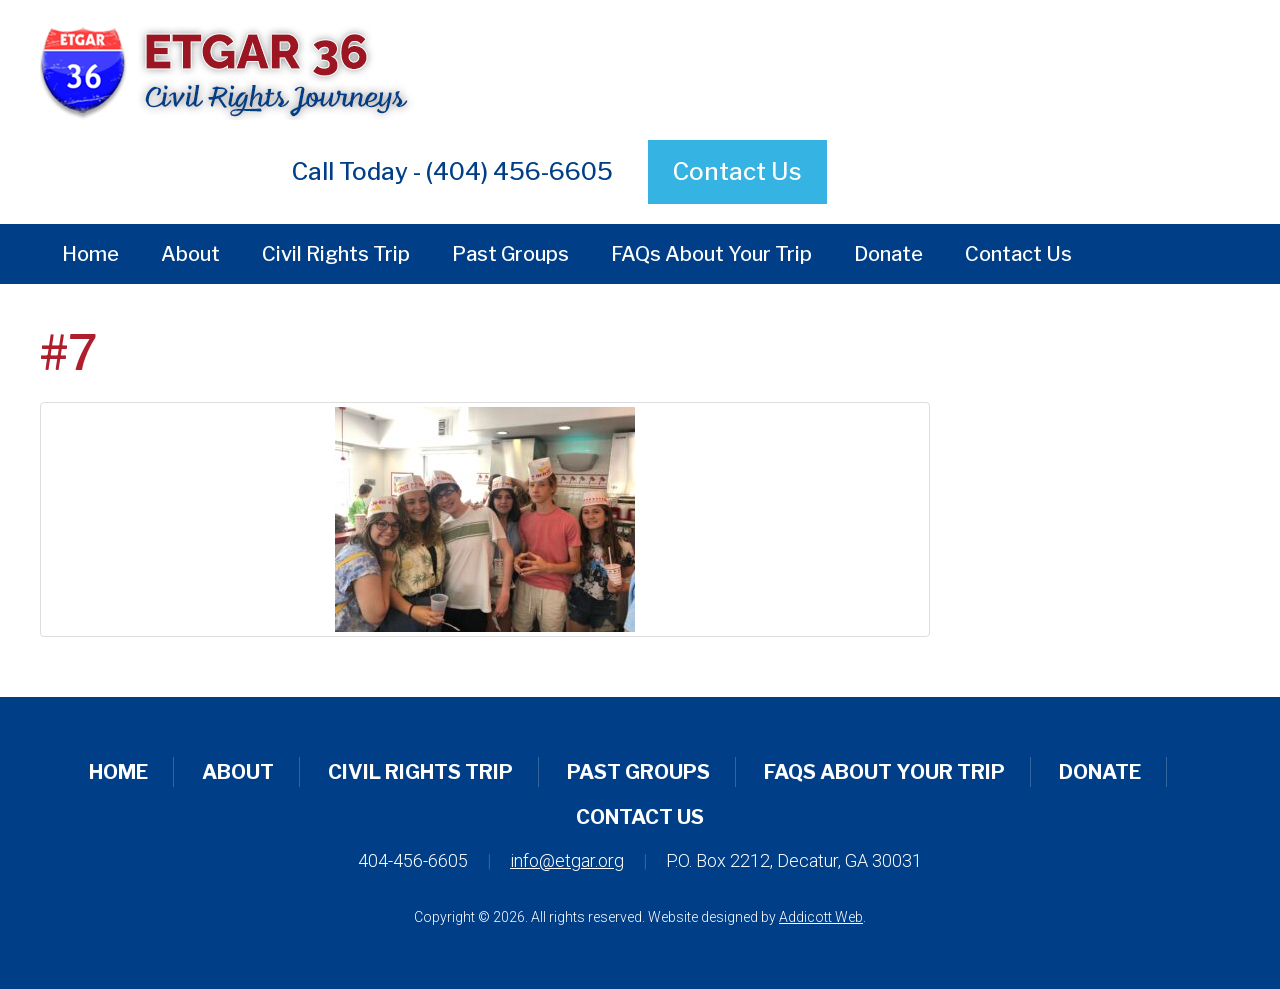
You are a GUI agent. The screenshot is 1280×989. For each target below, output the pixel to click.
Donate (888, 254)
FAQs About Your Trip (711, 254)
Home (90, 254)
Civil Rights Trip (336, 254)
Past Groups (510, 254)
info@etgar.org (567, 860)
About (190, 254)
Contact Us (737, 171)
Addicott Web (821, 917)
